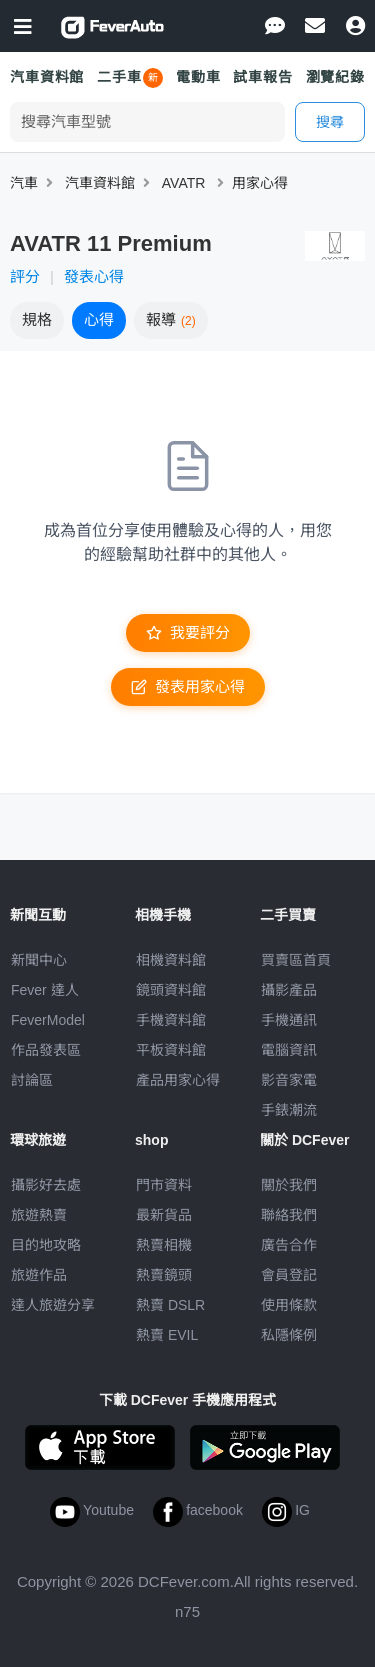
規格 (37, 319)
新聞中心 (39, 960)
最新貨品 (164, 1215)
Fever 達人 (45, 990)
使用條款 (289, 1305)
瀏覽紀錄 (335, 77)
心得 (99, 319)
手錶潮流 (289, 1110)
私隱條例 (289, 1335)
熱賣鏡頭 (164, 1275)
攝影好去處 (46, 1185)
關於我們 (289, 1185)
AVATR (184, 183)
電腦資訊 (289, 1050)
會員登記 (289, 1275)
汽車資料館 (47, 77)
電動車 (198, 77)
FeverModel (48, 1020)
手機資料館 (171, 1020)
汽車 (24, 183)
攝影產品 (289, 990)
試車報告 (262, 77)
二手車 (119, 77)
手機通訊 (289, 1020)
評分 (25, 276)
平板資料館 (171, 1050)
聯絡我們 (289, 1215)
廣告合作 (289, 1245)
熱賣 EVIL (167, 1335)
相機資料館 (171, 960)
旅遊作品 (39, 1275)
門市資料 (164, 1185)
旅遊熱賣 (39, 1215)
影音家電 (289, 1080)
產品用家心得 (178, 1080)
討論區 (32, 1080)
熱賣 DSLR (170, 1305)
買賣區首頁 (296, 960)
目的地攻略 (46, 1245)
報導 (171, 319)
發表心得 (94, 276)
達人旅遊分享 (53, 1305)
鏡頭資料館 (171, 990)
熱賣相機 (164, 1245)
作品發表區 (46, 1050)
